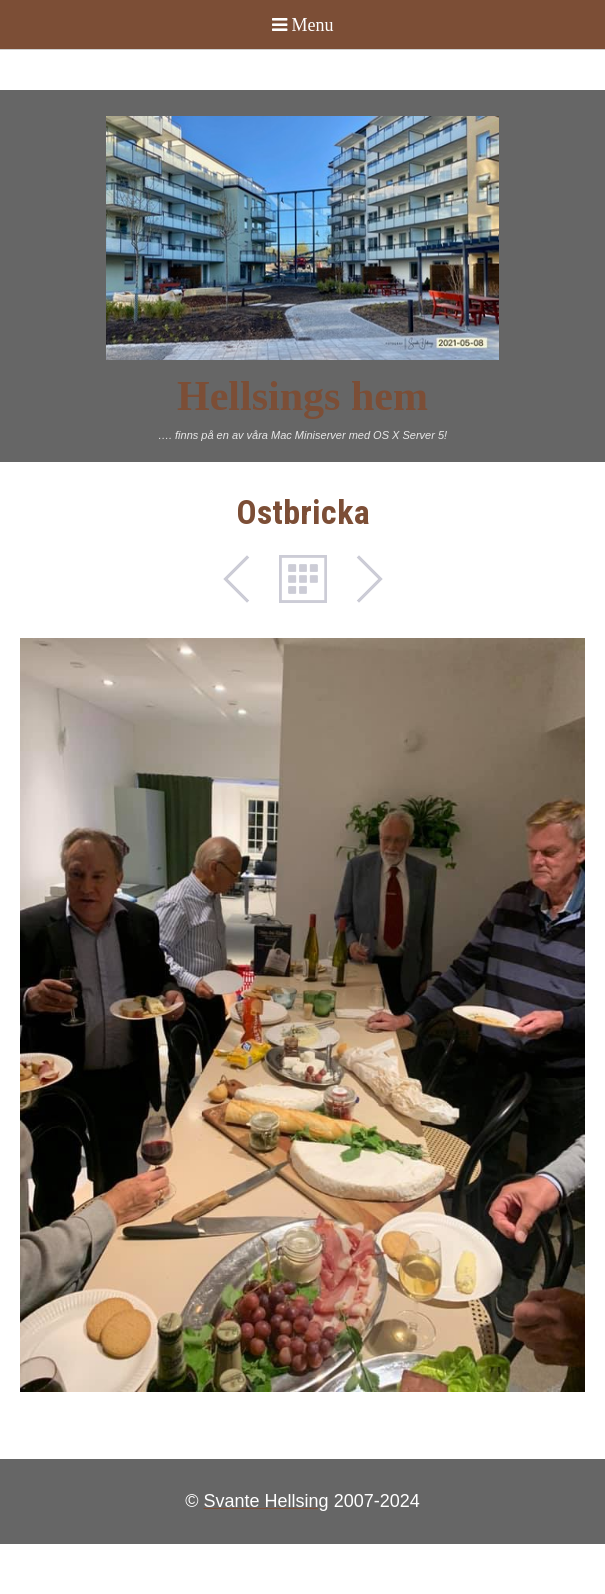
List (303, 579)
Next (359, 579)
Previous (247, 579)
